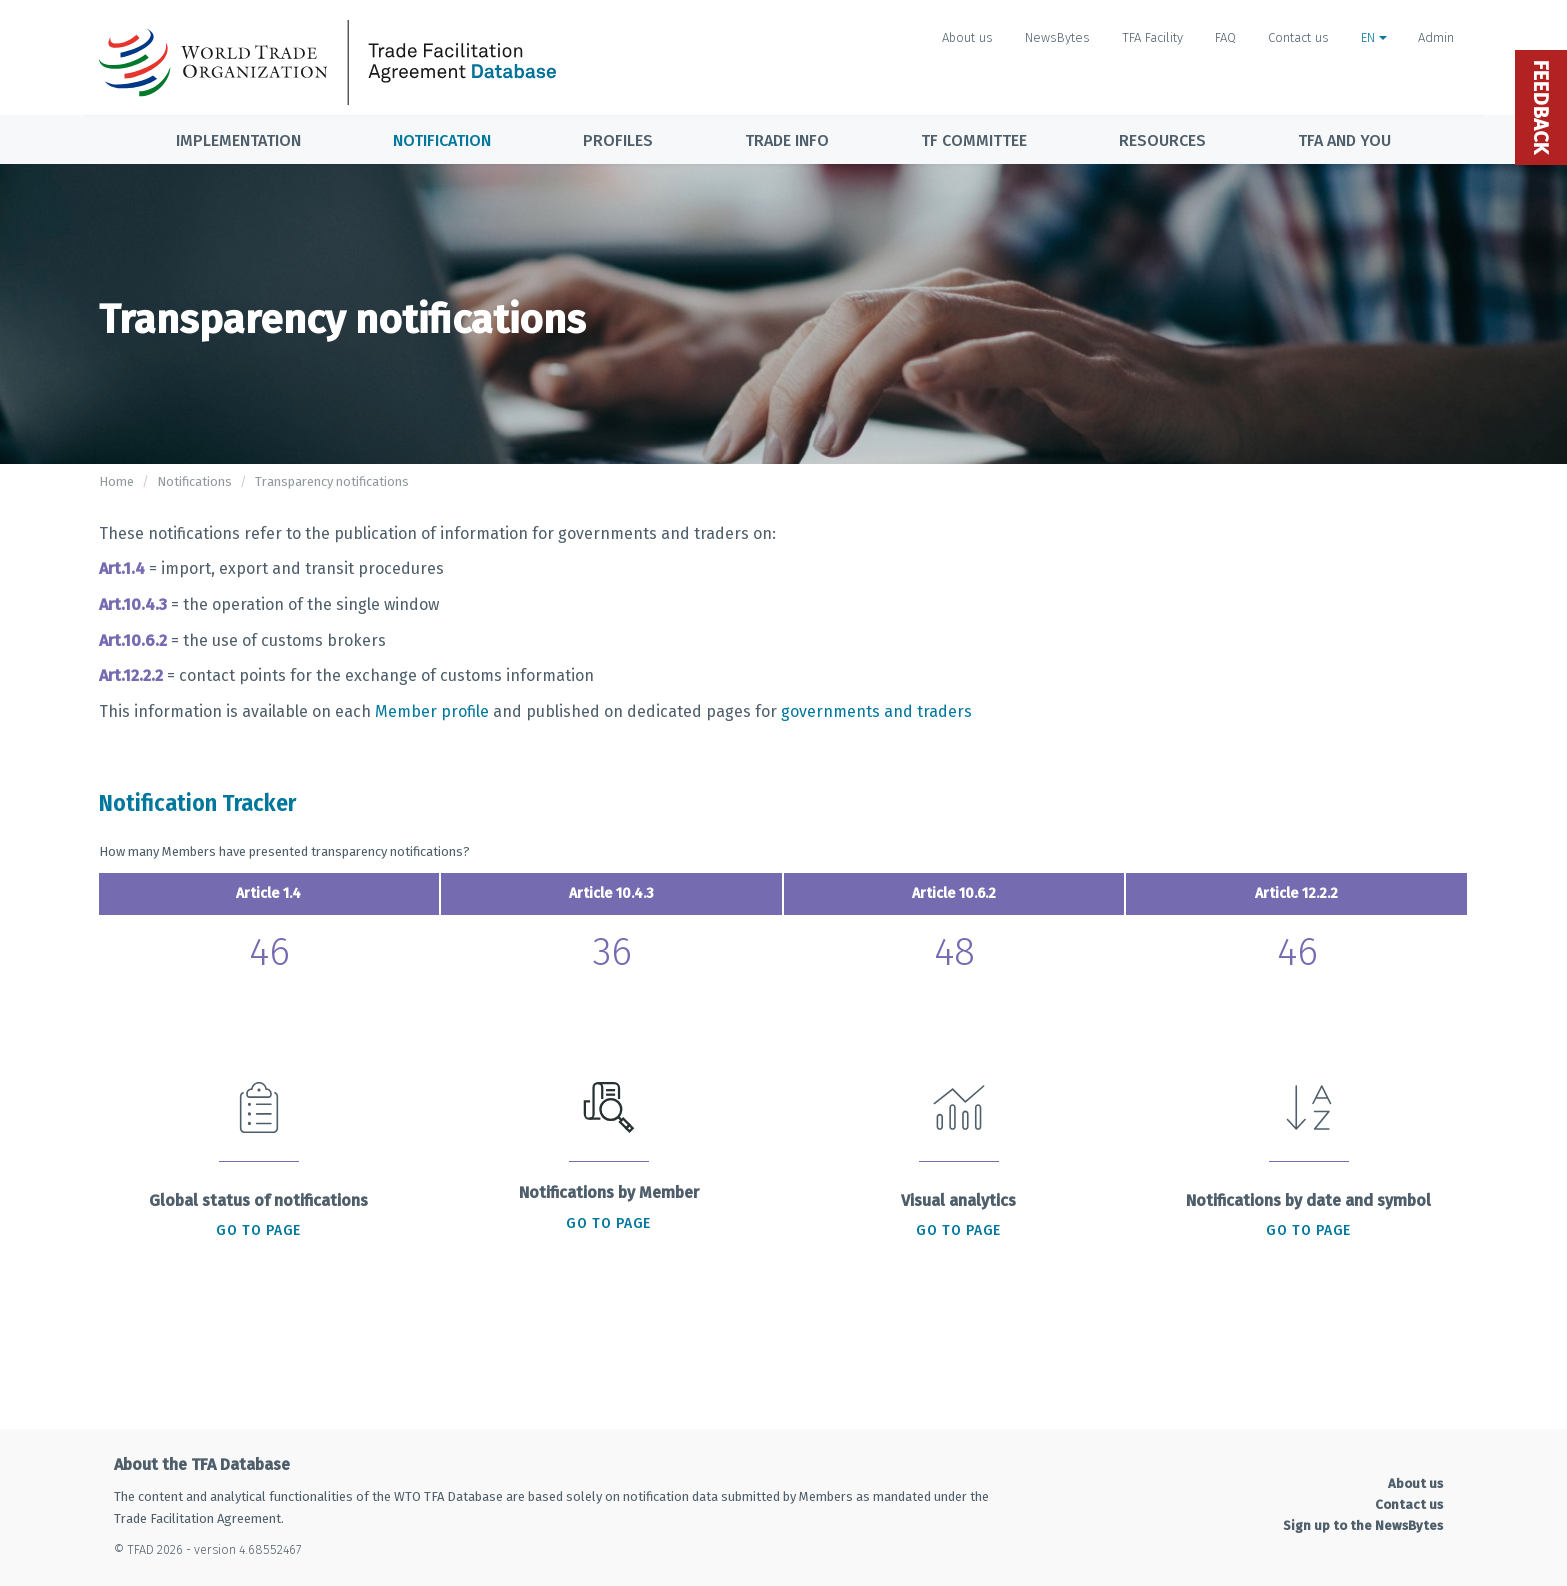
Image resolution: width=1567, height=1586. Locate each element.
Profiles (618, 140)
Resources (1162, 140)
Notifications (194, 481)
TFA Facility (1152, 37)
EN (1374, 37)
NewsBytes (1057, 37)
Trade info (787, 140)
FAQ (1225, 37)
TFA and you (1344, 140)
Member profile (432, 711)
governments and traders (876, 711)
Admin (1436, 37)
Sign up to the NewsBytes (1363, 1525)
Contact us (1298, 37)
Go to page (258, 1230)
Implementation (238, 140)
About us (967, 37)
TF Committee (974, 140)
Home (116, 481)
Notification (442, 140)
